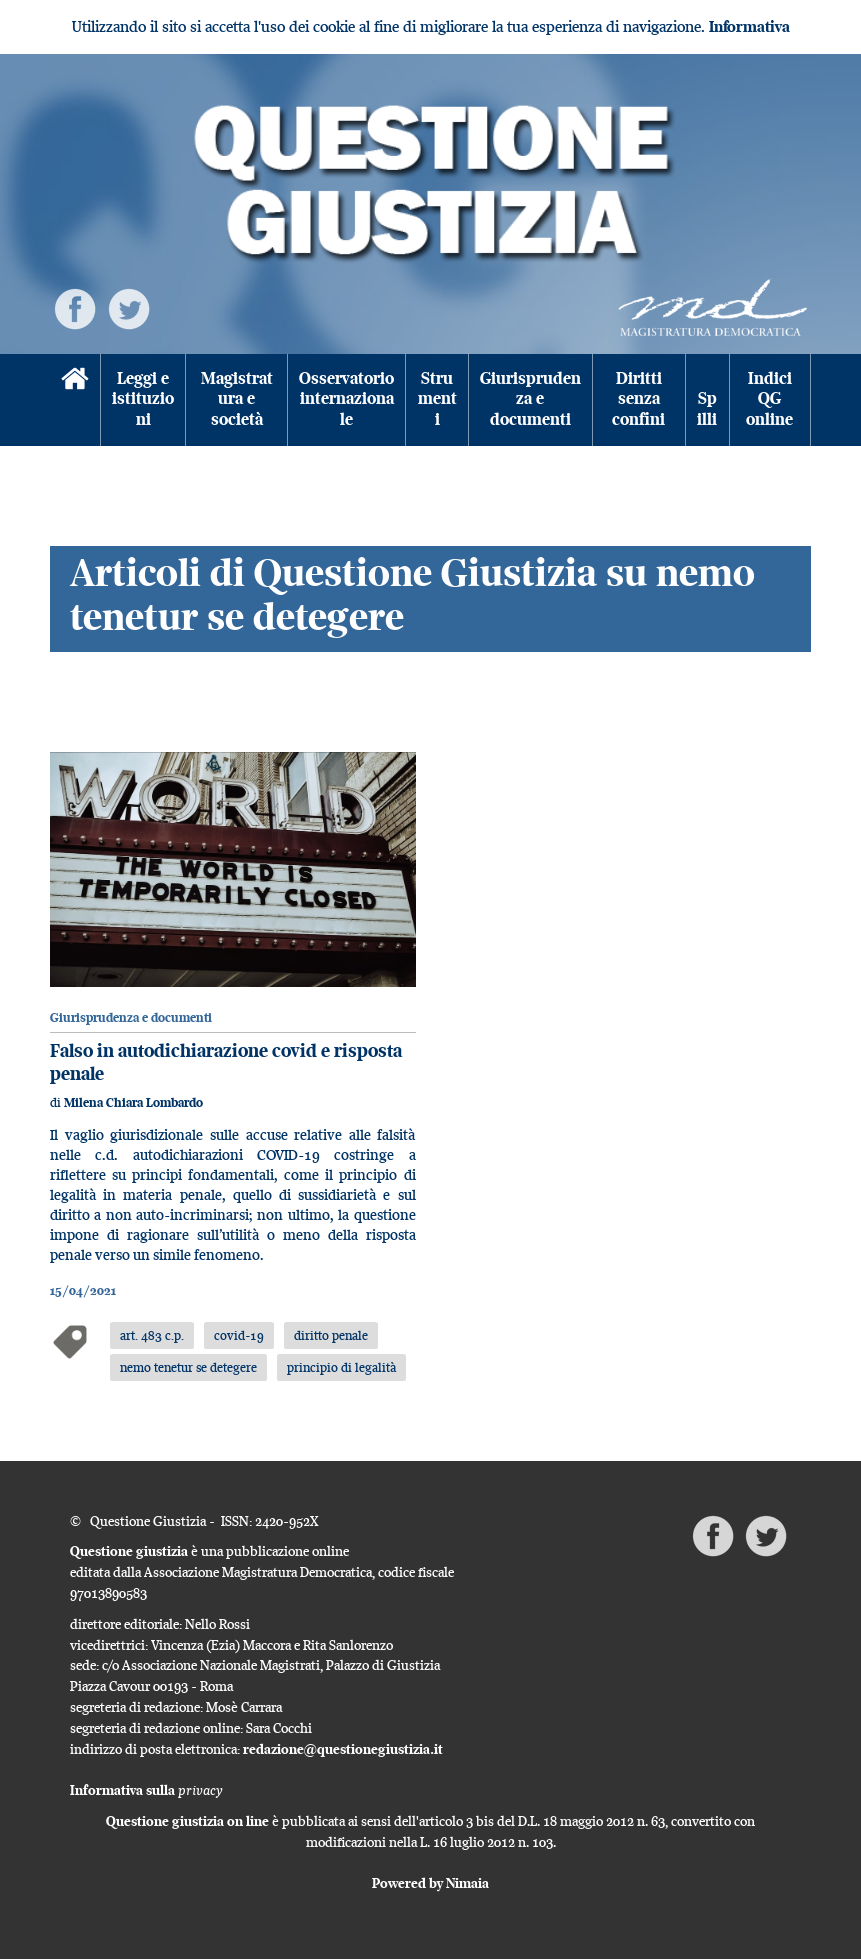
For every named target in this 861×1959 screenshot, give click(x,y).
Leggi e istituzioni (143, 399)
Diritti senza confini (638, 399)
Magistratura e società (237, 399)
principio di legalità (341, 1367)
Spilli (707, 409)
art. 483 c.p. (152, 1335)
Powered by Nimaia (430, 1883)
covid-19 (239, 1335)
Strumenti (437, 399)
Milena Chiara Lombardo (133, 1102)
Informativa (749, 26)
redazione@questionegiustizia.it (343, 1749)
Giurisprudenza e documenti (530, 399)
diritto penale (331, 1335)
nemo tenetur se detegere (188, 1367)
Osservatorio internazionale (346, 399)
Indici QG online (769, 399)
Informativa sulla (146, 1790)
